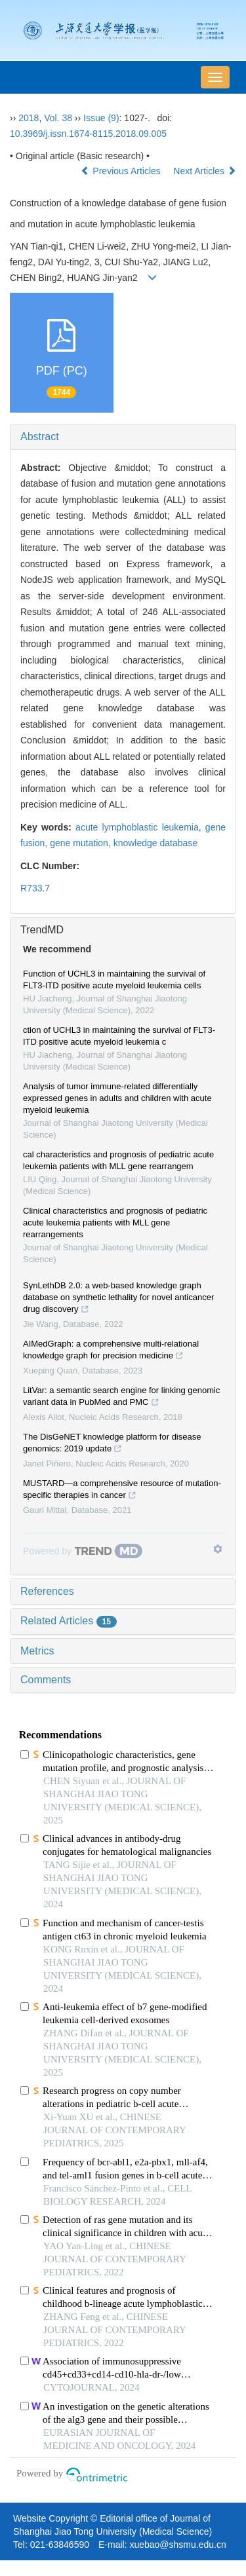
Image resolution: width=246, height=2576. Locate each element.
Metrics (37, 1650)
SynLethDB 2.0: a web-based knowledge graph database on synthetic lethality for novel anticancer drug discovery (118, 1298)
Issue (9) (101, 118)
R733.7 (35, 888)
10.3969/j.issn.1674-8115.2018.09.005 (88, 133)
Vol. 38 (58, 118)
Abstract (39, 436)
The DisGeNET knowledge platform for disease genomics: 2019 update (112, 1444)
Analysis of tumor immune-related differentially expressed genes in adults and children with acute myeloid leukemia (117, 1098)
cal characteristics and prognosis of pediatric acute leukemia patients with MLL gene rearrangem (118, 1160)
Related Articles (68, 1620)
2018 (28, 118)
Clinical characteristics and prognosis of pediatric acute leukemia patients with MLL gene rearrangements (115, 1222)
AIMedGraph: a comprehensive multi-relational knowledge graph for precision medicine (111, 1351)
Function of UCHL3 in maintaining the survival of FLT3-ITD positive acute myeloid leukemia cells (114, 979)
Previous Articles (122, 171)
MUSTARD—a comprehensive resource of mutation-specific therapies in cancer (122, 1490)
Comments (45, 1679)
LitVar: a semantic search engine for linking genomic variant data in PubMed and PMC (121, 1397)
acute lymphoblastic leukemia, (140, 827)
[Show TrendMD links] (218, 1549)
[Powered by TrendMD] (82, 1551)
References (47, 1591)
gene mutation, (81, 843)
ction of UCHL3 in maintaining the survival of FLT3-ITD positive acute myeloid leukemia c (119, 1036)
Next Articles (204, 171)
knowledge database (155, 843)
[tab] (123, 436)
